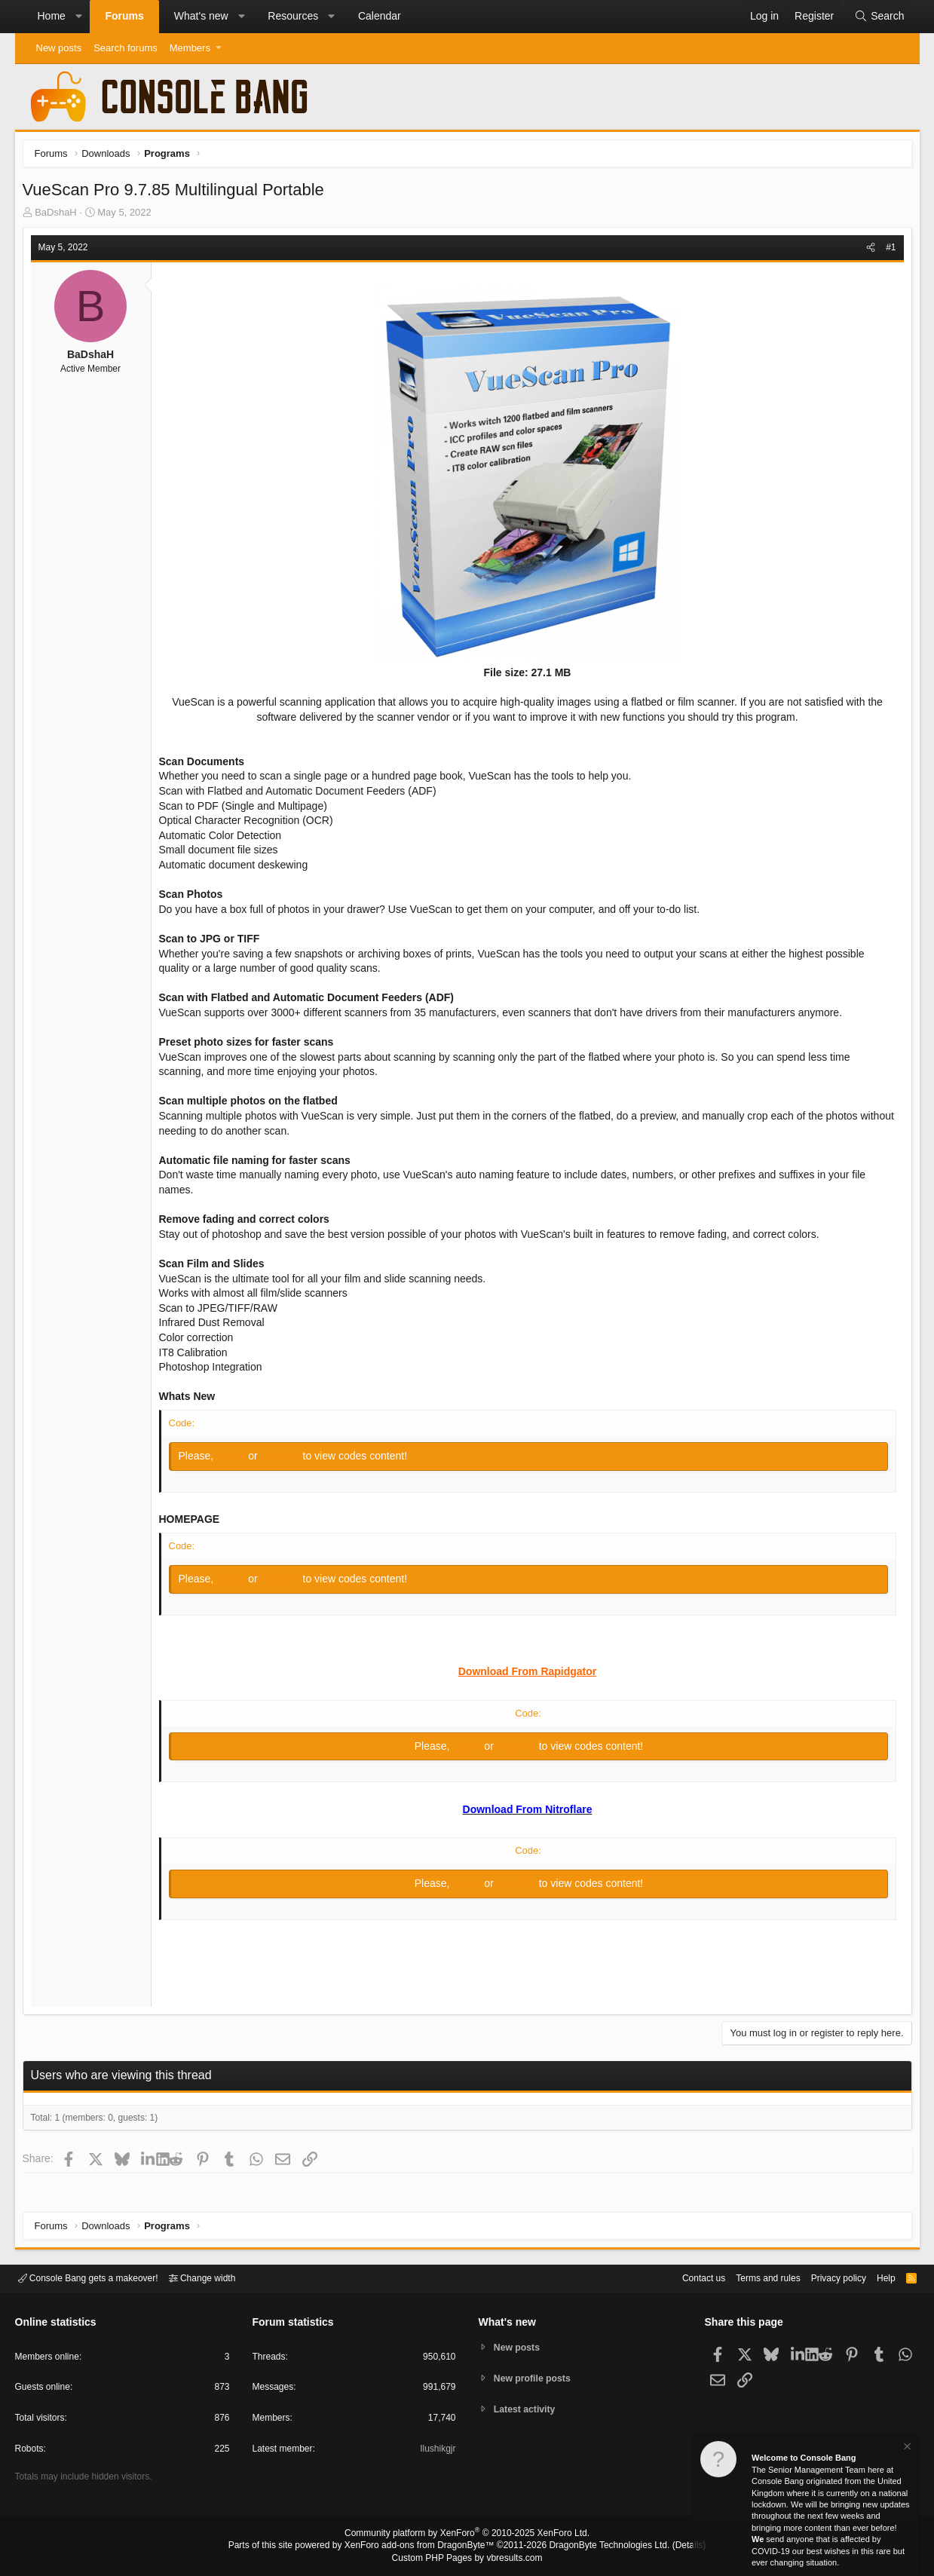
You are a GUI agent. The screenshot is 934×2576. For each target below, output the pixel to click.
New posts (59, 48)
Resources (293, 16)
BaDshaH (59, 216)
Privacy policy (825, 2277)
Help (876, 2277)
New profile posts (535, 2378)
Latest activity (527, 2410)
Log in (236, 1459)
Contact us (680, 2277)
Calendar (379, 16)
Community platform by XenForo (467, 2535)
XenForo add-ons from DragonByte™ (422, 2546)
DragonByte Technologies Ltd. (597, 2546)
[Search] (879, 16)
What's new (201, 16)
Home (52, 16)
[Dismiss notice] (906, 2448)
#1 (887, 251)
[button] (78, 16)
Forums (124, 16)
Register (285, 1459)
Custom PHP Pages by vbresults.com (467, 2558)
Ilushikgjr (436, 2451)
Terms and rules (749, 2277)
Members (190, 48)
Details (671, 2546)
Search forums (125, 48)
